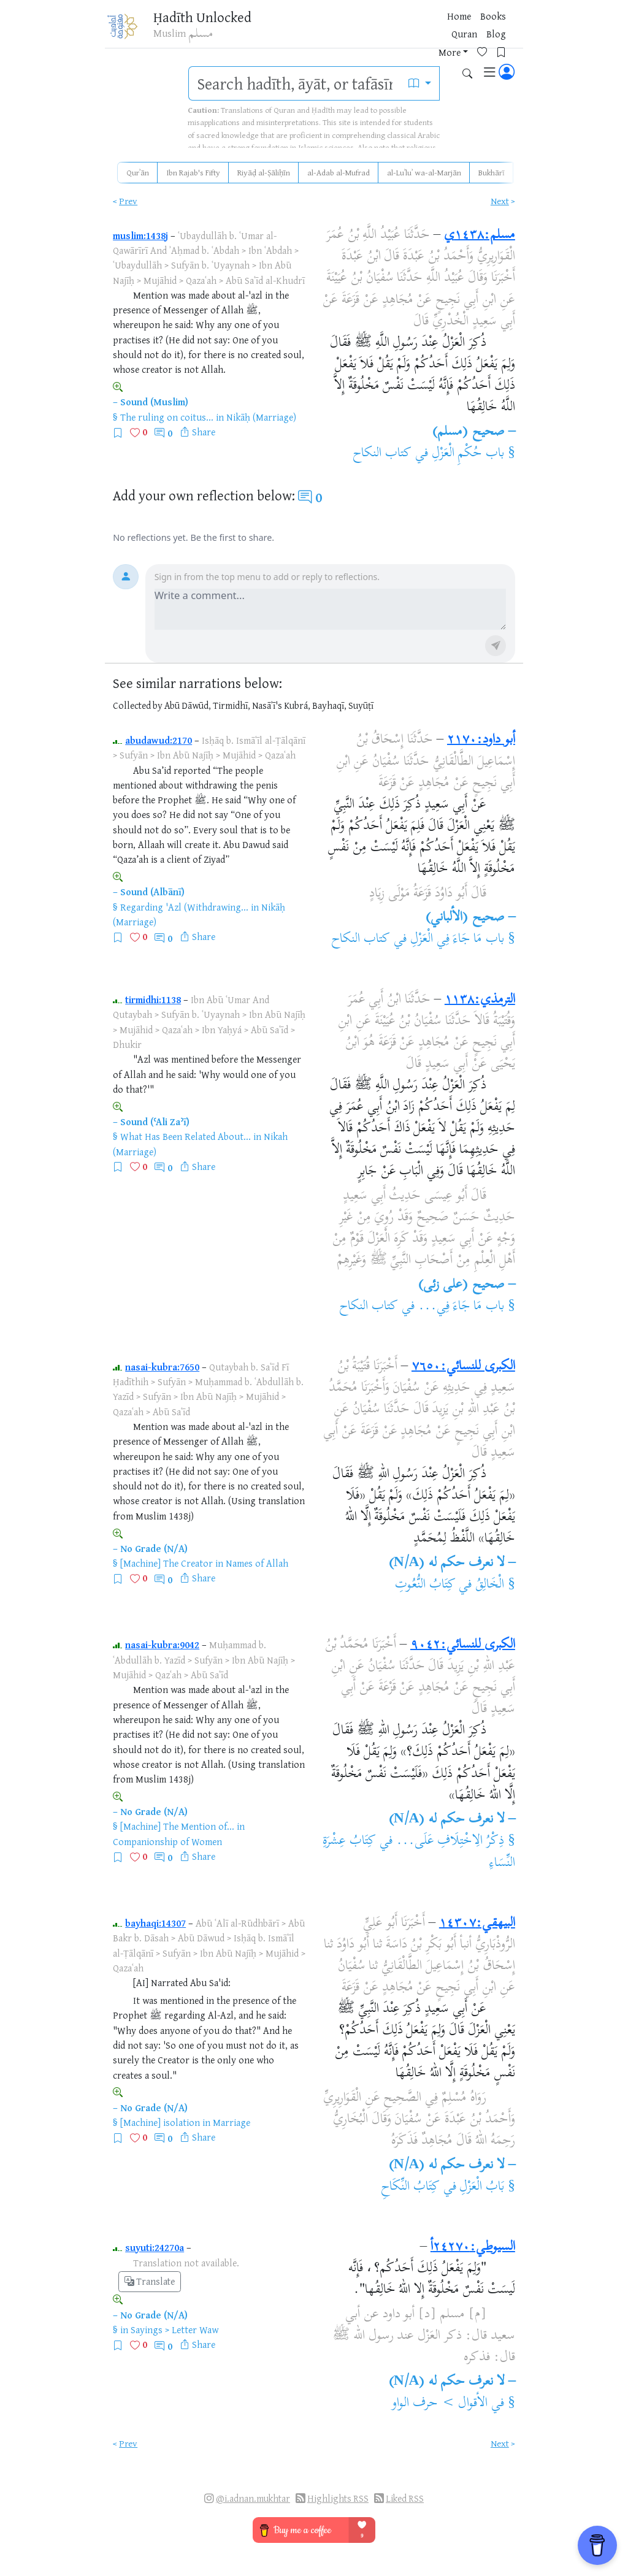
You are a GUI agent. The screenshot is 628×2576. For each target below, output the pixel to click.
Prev (128, 201)
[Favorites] (433, 28)
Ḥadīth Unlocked (199, 18)
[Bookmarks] (452, 28)
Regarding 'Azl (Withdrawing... (184, 907)
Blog (367, 30)
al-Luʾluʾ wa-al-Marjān (424, 172)
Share (203, 431)
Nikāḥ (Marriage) (261, 417)
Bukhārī (491, 172)
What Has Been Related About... (185, 1136)
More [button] (397, 30)
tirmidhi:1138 (153, 999)
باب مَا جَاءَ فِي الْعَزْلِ (457, 939)
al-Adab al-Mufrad (338, 172)
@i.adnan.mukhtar (253, 2498)
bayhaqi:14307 (155, 1923)
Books (300, 30)
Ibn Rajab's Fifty (193, 172)
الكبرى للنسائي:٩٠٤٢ (462, 1645)
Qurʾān (137, 172)
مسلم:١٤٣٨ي (479, 235)
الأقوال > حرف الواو (439, 2403)
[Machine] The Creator (166, 1563)
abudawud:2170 (158, 740)
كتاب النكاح (382, 453)
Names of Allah (257, 1563)
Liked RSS (405, 2498)
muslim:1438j (140, 235)
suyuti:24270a (154, 2247)
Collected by (138, 705)
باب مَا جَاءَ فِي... (461, 1306)
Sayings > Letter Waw (174, 2329)
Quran (335, 30)
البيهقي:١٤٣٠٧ (477, 1923)
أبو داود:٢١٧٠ (481, 740)
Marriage (231, 2122)
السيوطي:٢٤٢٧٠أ (473, 2247)
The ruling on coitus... (166, 417)
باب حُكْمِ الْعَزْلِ (468, 453)
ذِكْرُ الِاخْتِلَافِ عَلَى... (450, 1841)
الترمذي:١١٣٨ (480, 1000)
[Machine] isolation (160, 2122)
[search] (294, 83)
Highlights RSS (338, 2498)
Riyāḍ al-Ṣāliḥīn (263, 172)
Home (266, 30)
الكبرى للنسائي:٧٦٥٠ (463, 1367)
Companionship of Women (167, 1841)
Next (500, 201)
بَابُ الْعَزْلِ (481, 2187)
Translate (149, 2281)
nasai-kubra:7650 (162, 1366)
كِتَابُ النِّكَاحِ (410, 2187)
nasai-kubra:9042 (162, 1644)
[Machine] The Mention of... (177, 1826)
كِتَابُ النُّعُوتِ (425, 1585)
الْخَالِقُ (489, 1585)
